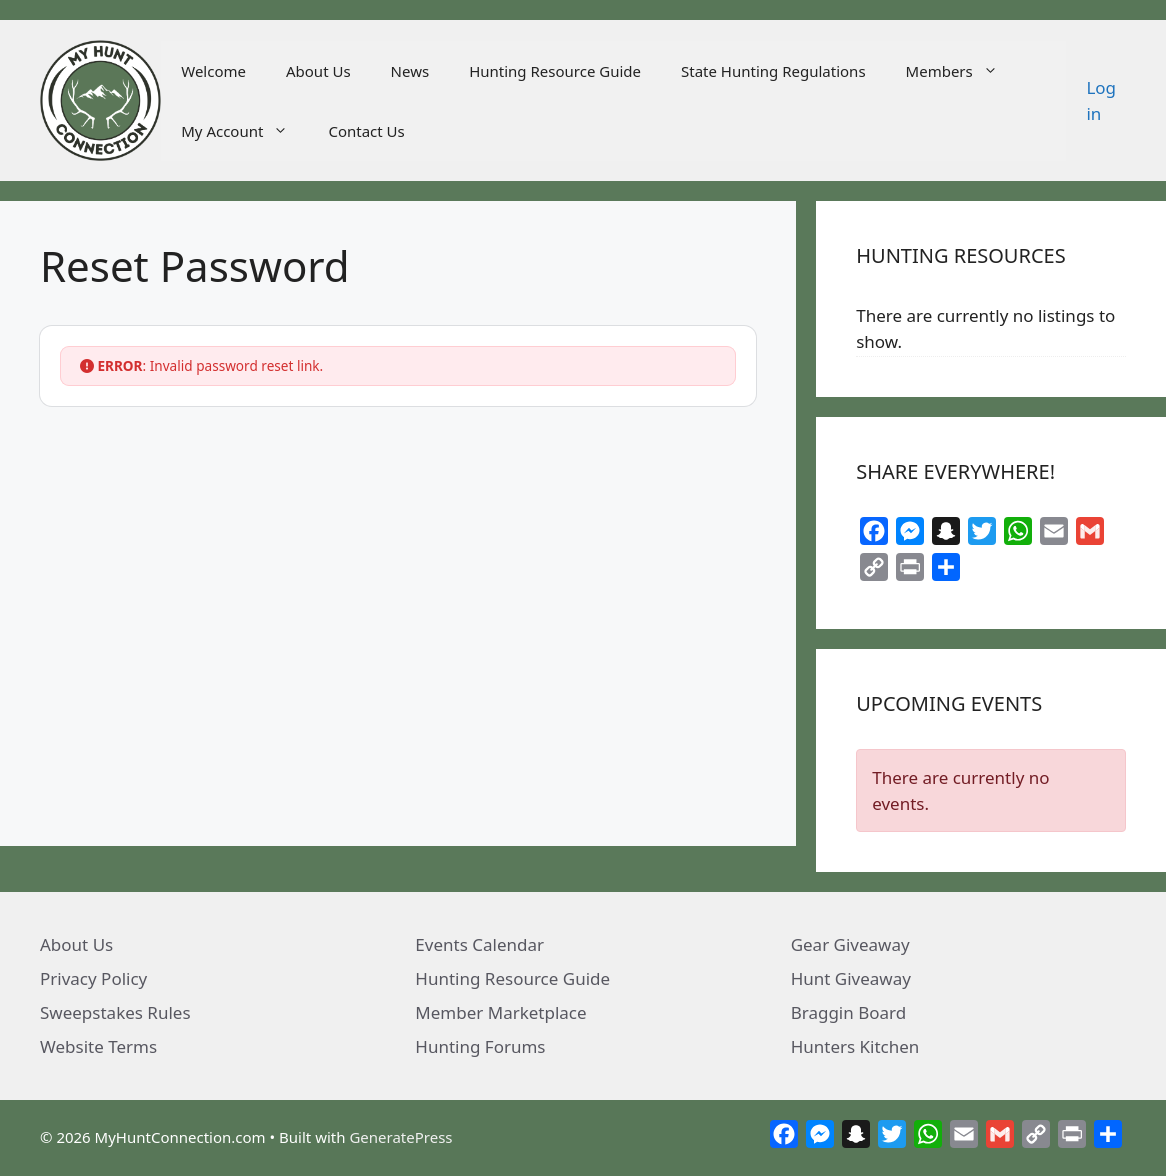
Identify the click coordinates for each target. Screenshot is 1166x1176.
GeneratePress (400, 1137)
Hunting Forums (480, 1046)
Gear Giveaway (850, 944)
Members (962, 71)
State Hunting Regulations (773, 71)
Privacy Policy (93, 978)
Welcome (213, 71)
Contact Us (366, 131)
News (410, 71)
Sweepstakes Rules (115, 1012)
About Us (318, 71)
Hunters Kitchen (855, 1046)
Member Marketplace (500, 1012)
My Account (244, 131)
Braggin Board (849, 1012)
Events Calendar (479, 944)
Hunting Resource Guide (555, 71)
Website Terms (98, 1046)
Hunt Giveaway (851, 978)
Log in (1101, 100)
